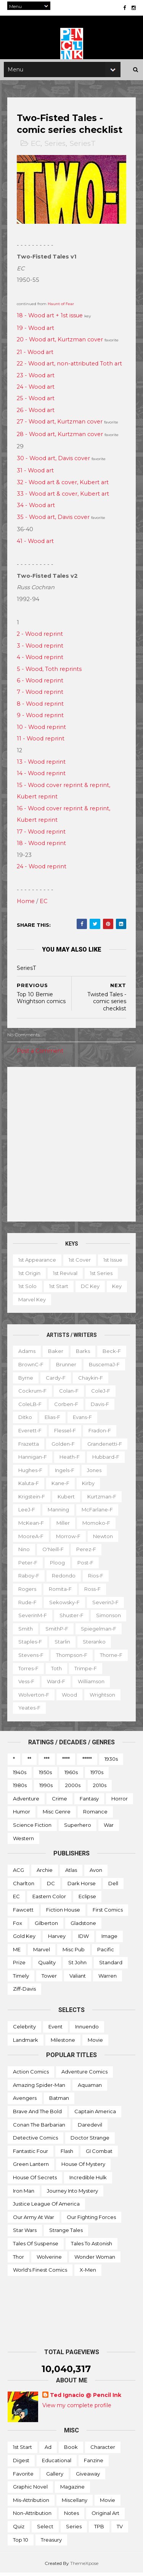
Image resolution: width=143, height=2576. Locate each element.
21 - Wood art (35, 355)
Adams (27, 1354)
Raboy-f (29, 1579)
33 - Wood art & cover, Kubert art (63, 496)
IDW (83, 1939)
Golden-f (63, 1447)
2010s (99, 1788)
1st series (30, 1289)
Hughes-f (31, 1473)
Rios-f (96, 1579)
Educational (56, 2463)
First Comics (108, 1913)
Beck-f (112, 1354)
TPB (99, 2529)
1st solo (63, 1289)
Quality (47, 1965)
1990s (46, 1788)
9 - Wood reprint (40, 718)
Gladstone (83, 1926)
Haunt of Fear (61, 306)
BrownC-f (31, 1367)
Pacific (105, 1952)
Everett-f (30, 1433)
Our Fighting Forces (91, 2220)
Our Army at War (33, 2220)
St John (77, 1965)
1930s (111, 1762)
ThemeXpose (84, 2566)
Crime (59, 1802)
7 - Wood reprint (40, 695)
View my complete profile (76, 2408)
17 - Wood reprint (41, 834)
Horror (119, 1802)
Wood (109, 1698)
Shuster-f (72, 1618)
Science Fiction (32, 1828)
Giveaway (88, 2477)
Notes (71, 2516)
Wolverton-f (73, 1698)
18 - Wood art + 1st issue (50, 318)
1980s (20, 1788)
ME (17, 1952)
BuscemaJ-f (104, 1367)
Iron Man (23, 2194)
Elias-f (53, 1420)
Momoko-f (97, 1526)
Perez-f (86, 1552)
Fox (17, 1926)
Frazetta (29, 1447)
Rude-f (28, 1605)
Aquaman (90, 2088)
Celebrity (24, 2030)
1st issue (28, 1276)
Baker (56, 1354)
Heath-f (70, 1460)
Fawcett (23, 1913)
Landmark (25, 2043)
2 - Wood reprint (40, 636)
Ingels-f (65, 1473)
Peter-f (28, 1566)
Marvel (41, 1952)
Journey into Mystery (72, 2194)
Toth (92, 1671)
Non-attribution (32, 2516)
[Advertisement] (71, 1147)
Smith (26, 1632)
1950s (45, 1775)
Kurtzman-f (102, 1499)
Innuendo (87, 2030)
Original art (105, 2516)
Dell (113, 1886)
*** (47, 1762)
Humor (21, 1815)
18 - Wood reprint (41, 846)
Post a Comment (40, 1053)
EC (36, 147)
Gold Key (24, 1939)
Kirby (88, 1486)
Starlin (63, 1645)
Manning (58, 1513)
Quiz (18, 2529)
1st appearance (37, 1263)
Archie (45, 1873)
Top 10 (20, 2543)
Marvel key (86, 1302)
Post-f (86, 1566)
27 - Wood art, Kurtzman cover (60, 424)
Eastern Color (49, 1899)
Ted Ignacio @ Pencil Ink (85, 2398)
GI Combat (99, 2154)
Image (109, 1939)
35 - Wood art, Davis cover (53, 520)
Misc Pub (74, 1952)
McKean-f (31, 1526)
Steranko (94, 1645)
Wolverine (49, 2260)
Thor (18, 2260)
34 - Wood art (36, 508)
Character (102, 2450)
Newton (103, 1539)
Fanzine (93, 2463)
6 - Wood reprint (40, 683)
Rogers (28, 1592)
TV (120, 2529)
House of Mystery (83, 2167)
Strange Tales (66, 2233)
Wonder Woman (94, 2260)
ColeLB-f (30, 1407)
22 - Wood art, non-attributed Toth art (69, 366)
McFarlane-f (97, 1513)
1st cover (80, 1263)
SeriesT (83, 147)
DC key (28, 1302)
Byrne (26, 1381)
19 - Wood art (36, 331)
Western (23, 1841)
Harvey (57, 1939)
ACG (18, 1873)
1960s (71, 1775)
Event (55, 2030)
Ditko (25, 1420)
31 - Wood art (35, 473)
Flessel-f (65, 1433)
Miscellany (74, 2503)
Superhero (77, 1828)
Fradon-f (100, 1433)
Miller (63, 1526)
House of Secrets (35, 2180)
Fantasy (89, 1802)
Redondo (64, 1579)
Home (26, 904)
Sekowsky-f (65, 1605)
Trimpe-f (30, 1684)
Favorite (23, 2477)
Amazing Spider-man (39, 2088)
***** (87, 1762)
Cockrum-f (33, 1394)
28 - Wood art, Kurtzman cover (60, 437)
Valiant (77, 1979)
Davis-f (100, 1407)
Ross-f (93, 1592)
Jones (94, 1473)
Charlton (23, 1886)
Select (45, 2529)
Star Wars (25, 2233)
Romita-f (60, 1592)
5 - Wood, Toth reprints (49, 672)
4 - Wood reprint (40, 660)
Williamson (32, 1698)
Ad (48, 2450)
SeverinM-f (33, 1618)
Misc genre (57, 1815)
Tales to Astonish (91, 2246)
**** (66, 1762)
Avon (96, 1873)
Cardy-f (56, 1381)
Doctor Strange (90, 2141)
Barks (83, 1354)
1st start (94, 1289)
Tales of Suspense (35, 2246)
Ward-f (91, 1684)
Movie (95, 2043)
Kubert (66, 1499)
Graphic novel (30, 2490)
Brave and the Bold (37, 2114)
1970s (96, 1775)
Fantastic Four (30, 2154)
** (29, 1762)
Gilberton (46, 1926)
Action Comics (31, 2075)
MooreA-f (31, 1539)
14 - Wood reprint (41, 776)
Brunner (66, 1367)
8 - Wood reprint (40, 706)
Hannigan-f (33, 1460)
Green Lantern (31, 2167)
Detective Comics (35, 2141)
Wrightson (31, 1711)
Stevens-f (31, 1658)
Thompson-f (72, 1658)
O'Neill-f (53, 1552)
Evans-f (82, 1420)
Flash (67, 2154)
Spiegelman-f (99, 1632)
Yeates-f (68, 1711)
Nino (24, 1552)
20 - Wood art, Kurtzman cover (60, 342)
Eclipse (87, 1899)
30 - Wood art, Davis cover (53, 461)
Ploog (57, 1566)
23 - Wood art (36, 378)
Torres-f (64, 1671)
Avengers (25, 2101)
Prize (19, 1965)
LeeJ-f (27, 1513)
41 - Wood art (35, 544)
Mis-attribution (31, 2503)
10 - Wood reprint (41, 730)
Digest (21, 2463)
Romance (95, 1815)
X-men (88, 2273)
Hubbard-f (106, 1460)
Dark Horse (81, 1886)
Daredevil (90, 2128)
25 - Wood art (36, 401)
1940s (19, 1775)
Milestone (63, 2043)
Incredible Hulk (88, 2180)
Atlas (71, 1873)
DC (51, 1886)
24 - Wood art (36, 389)
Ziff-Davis (24, 1992)
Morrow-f (68, 1539)
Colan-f (69, 1394)
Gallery (54, 2477)
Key (54, 1302)
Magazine (72, 2490)
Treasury (51, 2543)
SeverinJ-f (106, 1605)
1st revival (97, 1276)
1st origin (61, 1276)
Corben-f (67, 1407)
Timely (21, 1979)
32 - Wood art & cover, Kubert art (63, 485)
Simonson (108, 1618)
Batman (59, 2101)
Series (55, 147)
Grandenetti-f (105, 1447)
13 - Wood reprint (41, 764)
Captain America (95, 2114)
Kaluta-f (29, 1486)
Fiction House (63, 1913)
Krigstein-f (32, 1499)
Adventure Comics (84, 2075)
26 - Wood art (36, 413)
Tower (49, 1979)
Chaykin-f (91, 1381)
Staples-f (30, 1645)
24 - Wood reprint (42, 869)
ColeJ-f (101, 1394)
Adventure (26, 1802)
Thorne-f (30, 1671)
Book (71, 2450)
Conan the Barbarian (39, 2128)
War (109, 1828)
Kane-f (61, 1486)
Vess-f (62, 1684)
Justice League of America (46, 2207)
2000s (72, 1788)
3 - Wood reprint (40, 648)
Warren (107, 1979)
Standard (110, 1965)
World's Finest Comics (40, 2273)
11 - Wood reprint (41, 741)
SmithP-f (57, 1632)
